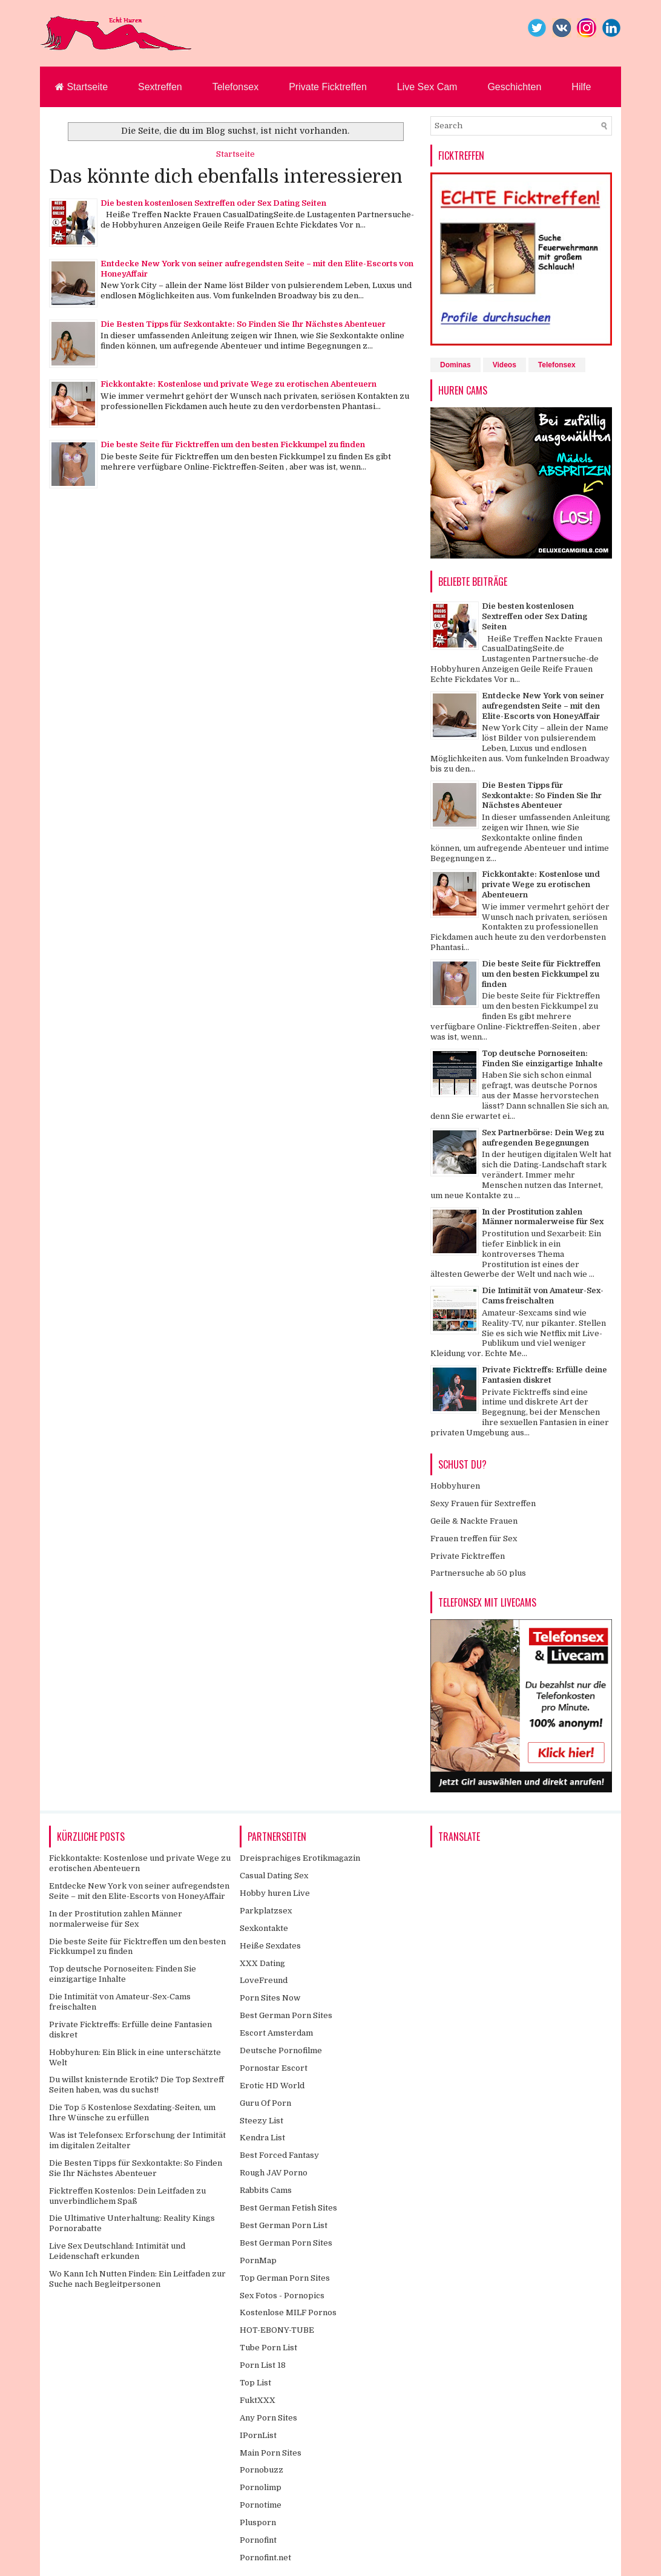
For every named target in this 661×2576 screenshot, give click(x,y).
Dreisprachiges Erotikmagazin (300, 1858)
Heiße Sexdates (270, 1945)
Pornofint (258, 2540)
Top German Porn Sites (285, 2278)
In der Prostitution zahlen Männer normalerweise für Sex (542, 1217)
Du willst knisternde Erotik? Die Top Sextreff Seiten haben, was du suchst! (136, 2084)
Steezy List (261, 2120)
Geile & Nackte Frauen (474, 1521)
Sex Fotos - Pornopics (282, 2295)
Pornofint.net (265, 2557)
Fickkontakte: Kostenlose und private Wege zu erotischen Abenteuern (238, 383)
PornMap (258, 2260)
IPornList (258, 2435)
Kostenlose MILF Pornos (288, 2312)
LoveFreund (264, 1980)
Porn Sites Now (270, 1997)
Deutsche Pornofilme (281, 2050)
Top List (255, 2382)
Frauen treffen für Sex (473, 1538)
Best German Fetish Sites (288, 2207)
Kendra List (262, 2137)
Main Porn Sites (270, 2452)
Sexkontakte (264, 1928)
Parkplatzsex (266, 1910)
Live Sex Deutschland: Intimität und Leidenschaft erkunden (117, 2251)
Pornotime (260, 2504)
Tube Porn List (268, 2347)
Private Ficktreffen (328, 87)
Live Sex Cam (427, 87)
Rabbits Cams (266, 2190)
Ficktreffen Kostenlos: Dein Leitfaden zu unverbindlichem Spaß (127, 2196)
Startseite (81, 87)
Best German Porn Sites (286, 2015)
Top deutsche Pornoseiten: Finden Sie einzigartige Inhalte (542, 1058)
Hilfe (581, 87)
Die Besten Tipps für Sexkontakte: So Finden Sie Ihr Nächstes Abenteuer (243, 324)
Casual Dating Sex (274, 1875)
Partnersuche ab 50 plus (478, 1573)
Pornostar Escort (273, 2068)
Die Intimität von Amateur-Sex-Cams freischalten (542, 1295)
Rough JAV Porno (273, 2172)
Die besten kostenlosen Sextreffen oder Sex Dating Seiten (213, 203)
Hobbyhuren (455, 1485)
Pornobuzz (261, 2469)
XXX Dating (262, 1963)
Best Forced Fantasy (279, 2155)
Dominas (455, 365)
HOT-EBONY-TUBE (277, 2330)
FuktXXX (257, 2400)
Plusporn (258, 2522)
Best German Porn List (283, 2225)
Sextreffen (160, 87)
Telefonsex (235, 87)
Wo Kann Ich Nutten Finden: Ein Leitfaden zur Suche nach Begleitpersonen (137, 2279)
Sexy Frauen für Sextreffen (483, 1503)
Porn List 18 (263, 2365)
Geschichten (514, 87)
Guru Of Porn (265, 2103)
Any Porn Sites (268, 2417)
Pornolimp (260, 2487)
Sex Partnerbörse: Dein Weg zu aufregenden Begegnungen (543, 1137)
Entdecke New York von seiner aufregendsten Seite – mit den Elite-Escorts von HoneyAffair (543, 706)
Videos (504, 365)
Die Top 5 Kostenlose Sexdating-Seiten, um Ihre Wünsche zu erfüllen (132, 2112)
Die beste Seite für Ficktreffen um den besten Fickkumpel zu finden (232, 444)
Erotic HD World (272, 2085)
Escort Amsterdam (276, 2032)
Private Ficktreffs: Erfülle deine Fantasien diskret (544, 1375)
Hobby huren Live (275, 1893)
